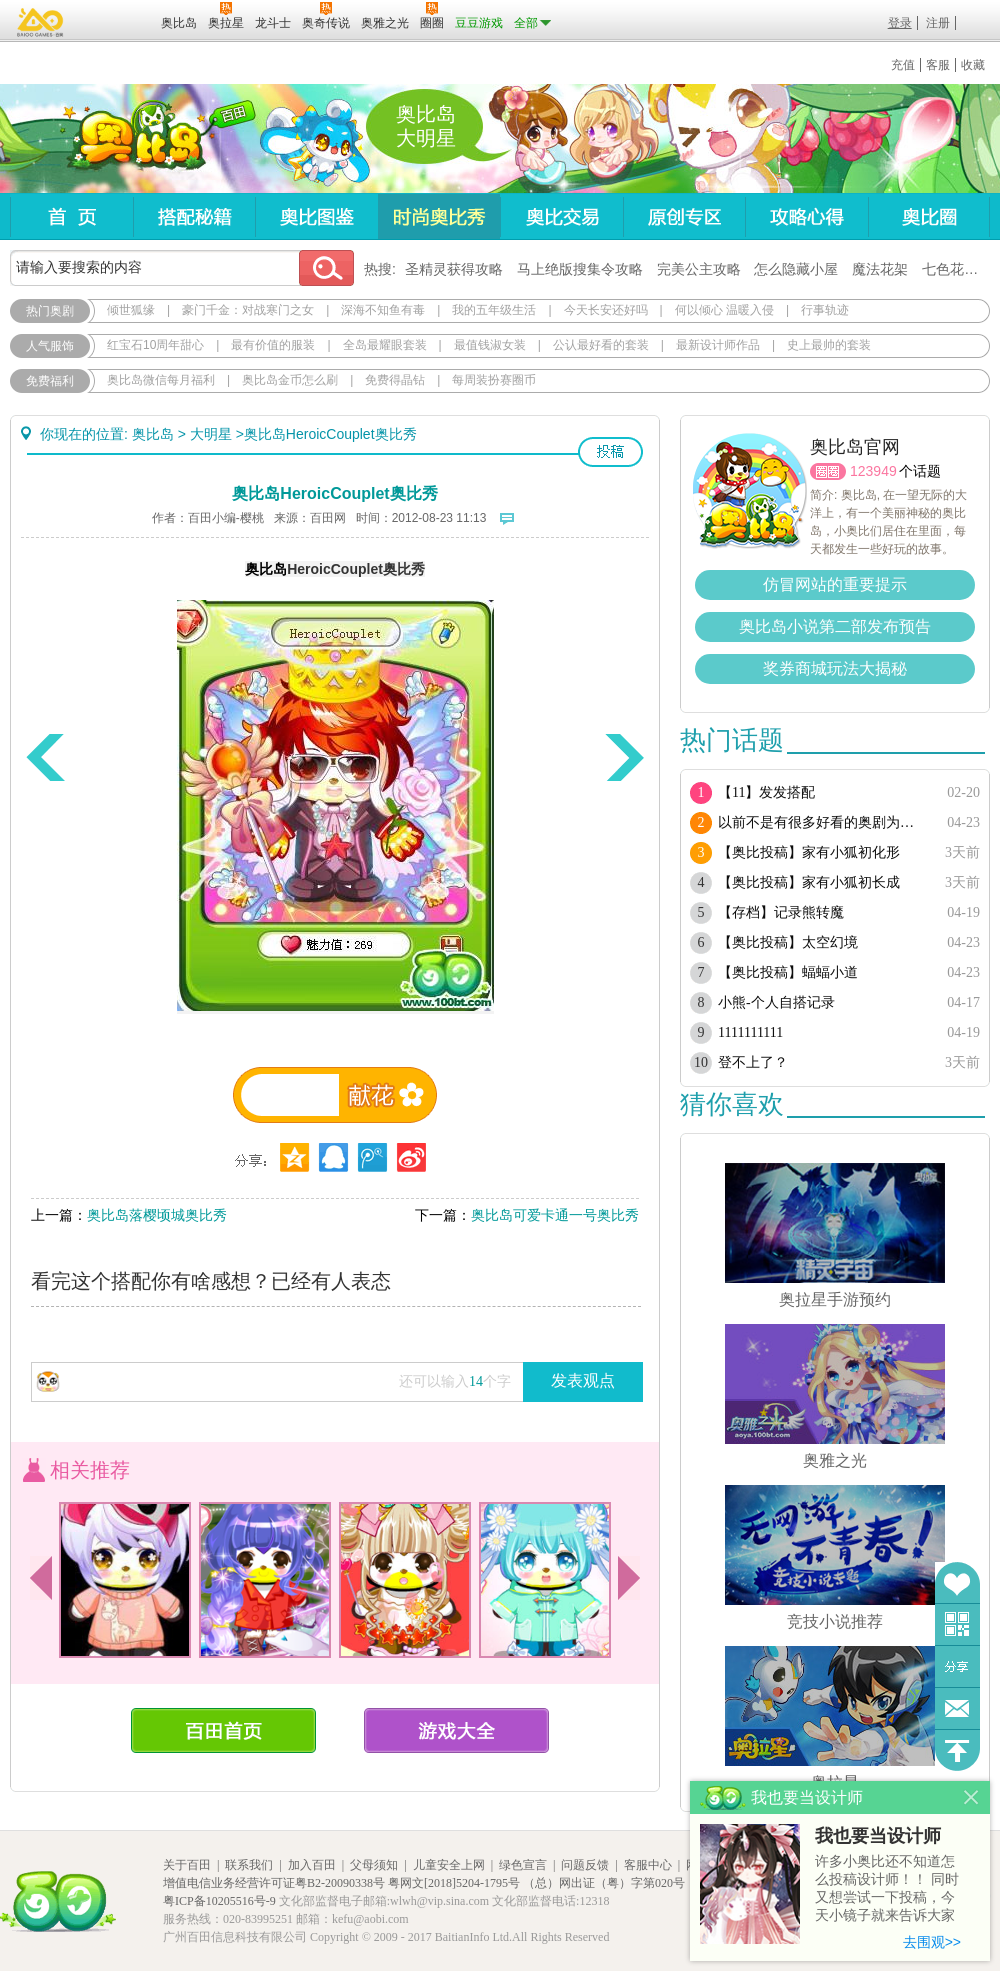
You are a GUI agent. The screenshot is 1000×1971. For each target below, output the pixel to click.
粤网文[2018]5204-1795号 (454, 1883)
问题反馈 (957, 1708)
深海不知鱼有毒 (383, 310)
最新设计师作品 (718, 345)
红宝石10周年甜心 (155, 345)
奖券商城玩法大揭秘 (835, 668)
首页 (71, 216)
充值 (903, 65)
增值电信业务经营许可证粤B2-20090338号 (274, 1883)
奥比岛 (134, 139)
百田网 (116, 21)
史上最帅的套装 (829, 345)
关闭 (971, 1797)
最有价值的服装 (273, 345)
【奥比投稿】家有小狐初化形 (809, 852)
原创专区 (684, 216)
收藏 (973, 65)
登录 (900, 23)
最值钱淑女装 (490, 345)
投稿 (610, 452)
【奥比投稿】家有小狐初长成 (809, 882)
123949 (873, 471)
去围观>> (932, 1942)
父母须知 (374, 1865)
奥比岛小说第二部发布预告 (835, 626)
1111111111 (750, 1032)
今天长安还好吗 (606, 310)
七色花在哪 (957, 269)
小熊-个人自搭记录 (776, 1002)
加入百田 (312, 1865)
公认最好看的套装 (601, 345)
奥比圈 (929, 216)
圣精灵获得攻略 (454, 269)
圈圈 (828, 471)
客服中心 (648, 1865)
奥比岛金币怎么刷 (290, 380)
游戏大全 (456, 1730)
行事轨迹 (825, 310)
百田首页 (223, 1730)
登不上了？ (753, 1062)
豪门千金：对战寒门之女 (248, 310)
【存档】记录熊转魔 (781, 912)
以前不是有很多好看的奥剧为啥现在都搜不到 (822, 822)
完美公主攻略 (699, 269)
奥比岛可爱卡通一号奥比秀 (555, 1215)
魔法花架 (880, 269)
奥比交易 (561, 216)
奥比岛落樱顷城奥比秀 (157, 1215)
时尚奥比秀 (439, 216)
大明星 (211, 434)
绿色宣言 (523, 1865)
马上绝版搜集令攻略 (580, 269)
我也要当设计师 (878, 1836)
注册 (938, 23)
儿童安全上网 (449, 1865)
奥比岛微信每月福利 (161, 380)
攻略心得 (806, 216)
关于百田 (187, 1865)
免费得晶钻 (395, 380)
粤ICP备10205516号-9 (219, 1901)
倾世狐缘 (131, 310)
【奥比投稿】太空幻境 (788, 942)
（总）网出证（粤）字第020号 (604, 1883)
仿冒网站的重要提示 (835, 584)
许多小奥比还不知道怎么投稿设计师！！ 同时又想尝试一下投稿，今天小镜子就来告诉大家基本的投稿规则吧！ (887, 1889)
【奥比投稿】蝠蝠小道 (788, 972)
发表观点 (583, 1380)
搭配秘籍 (194, 216)
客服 (938, 65)
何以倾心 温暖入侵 (724, 310)
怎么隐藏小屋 (796, 269)
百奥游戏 (41, 22)
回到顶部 (957, 1750)
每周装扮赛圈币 (494, 380)
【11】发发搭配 (766, 792)
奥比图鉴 (316, 216)
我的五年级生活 (494, 310)
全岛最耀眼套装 (385, 345)
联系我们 (249, 1865)
